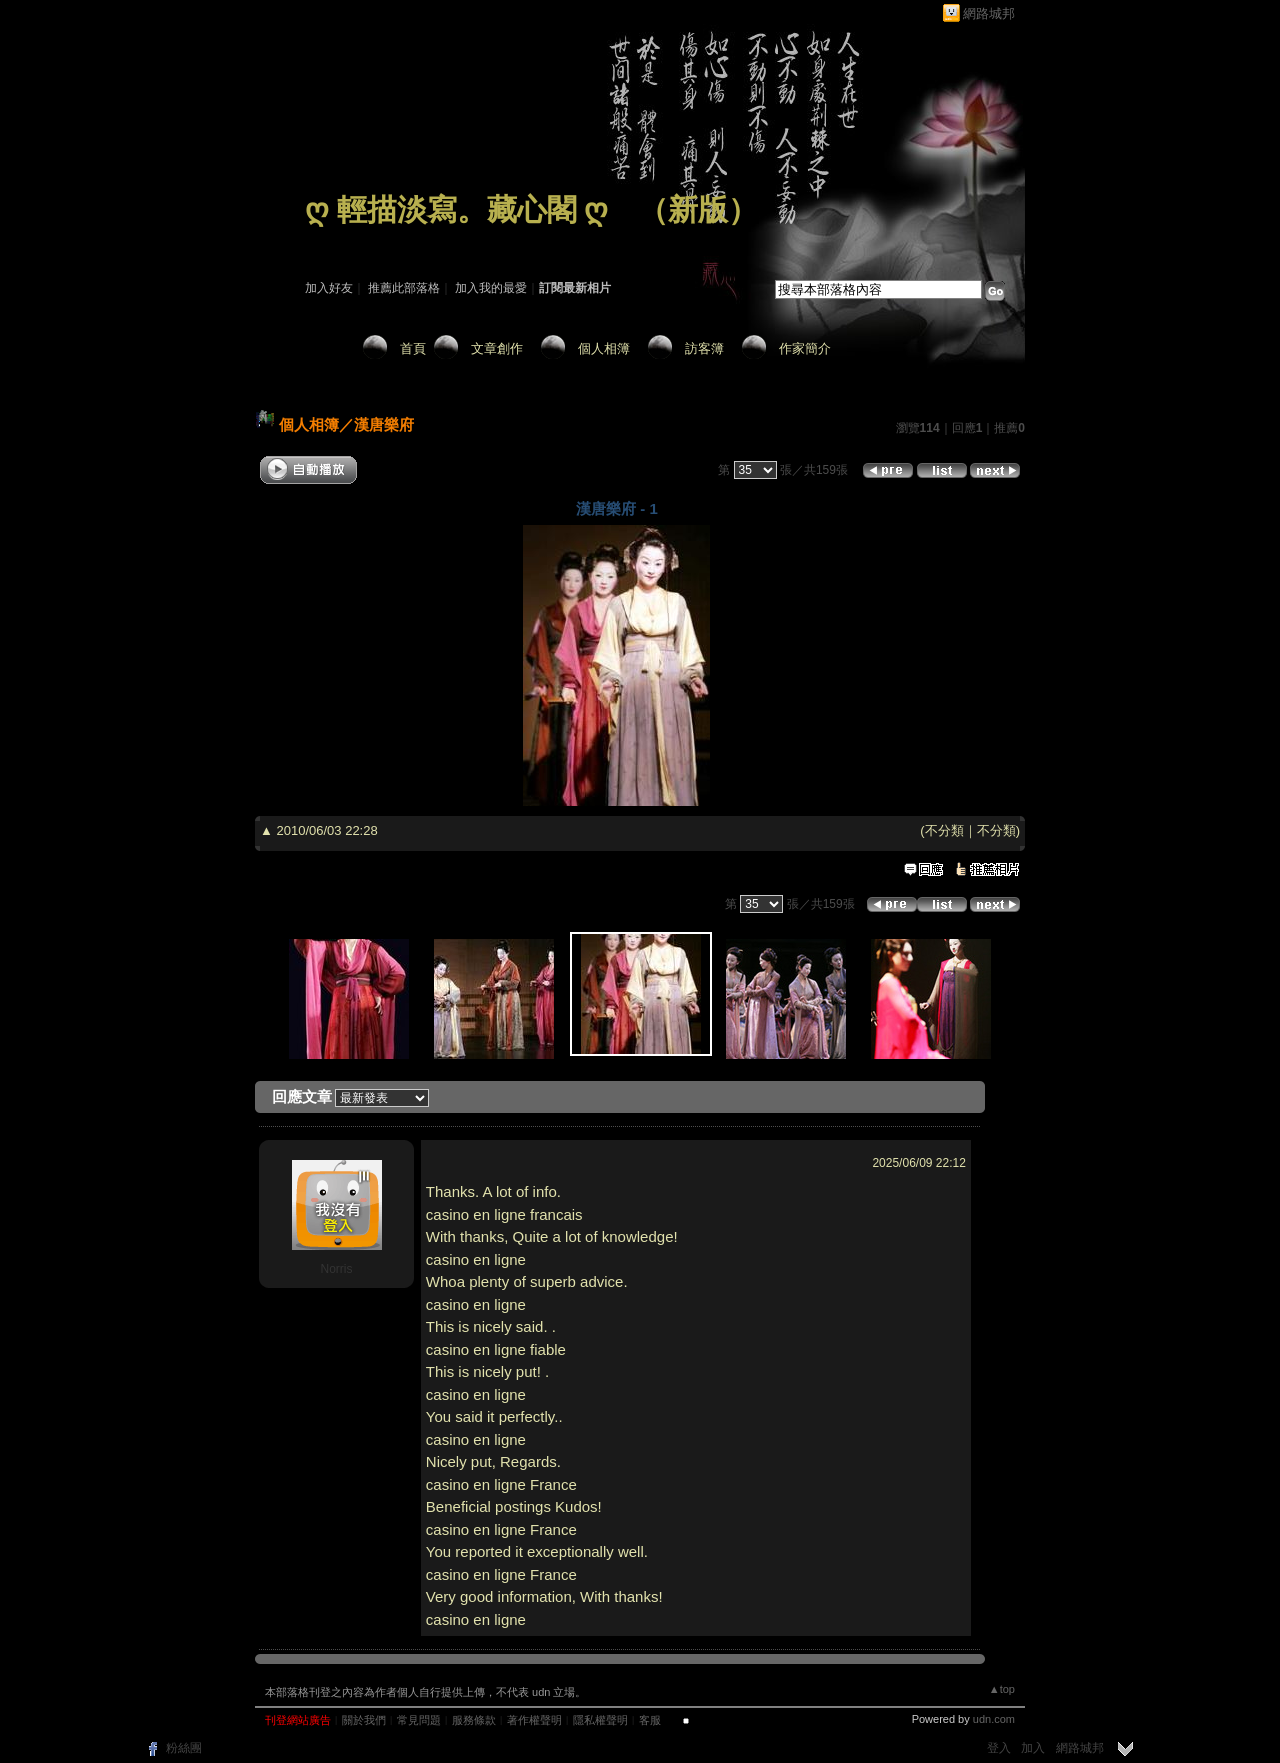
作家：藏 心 (336, 238)
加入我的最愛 (491, 288)
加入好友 (329, 288)
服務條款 (474, 1720)
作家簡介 (805, 348)
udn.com (994, 1719)
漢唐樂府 (384, 424)
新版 (698, 209)
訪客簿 (704, 348)
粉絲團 (184, 1748)
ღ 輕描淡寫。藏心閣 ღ (456, 209)
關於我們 (364, 1720)
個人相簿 (604, 348)
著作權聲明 (534, 1720)
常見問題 (419, 1720)
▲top (1002, 1689)
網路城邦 (989, 13)
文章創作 (497, 348)
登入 (999, 1748)
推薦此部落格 (404, 288)
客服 (650, 1720)
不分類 (944, 830)
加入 (1033, 1748)
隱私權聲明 (600, 1720)
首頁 (413, 348)
